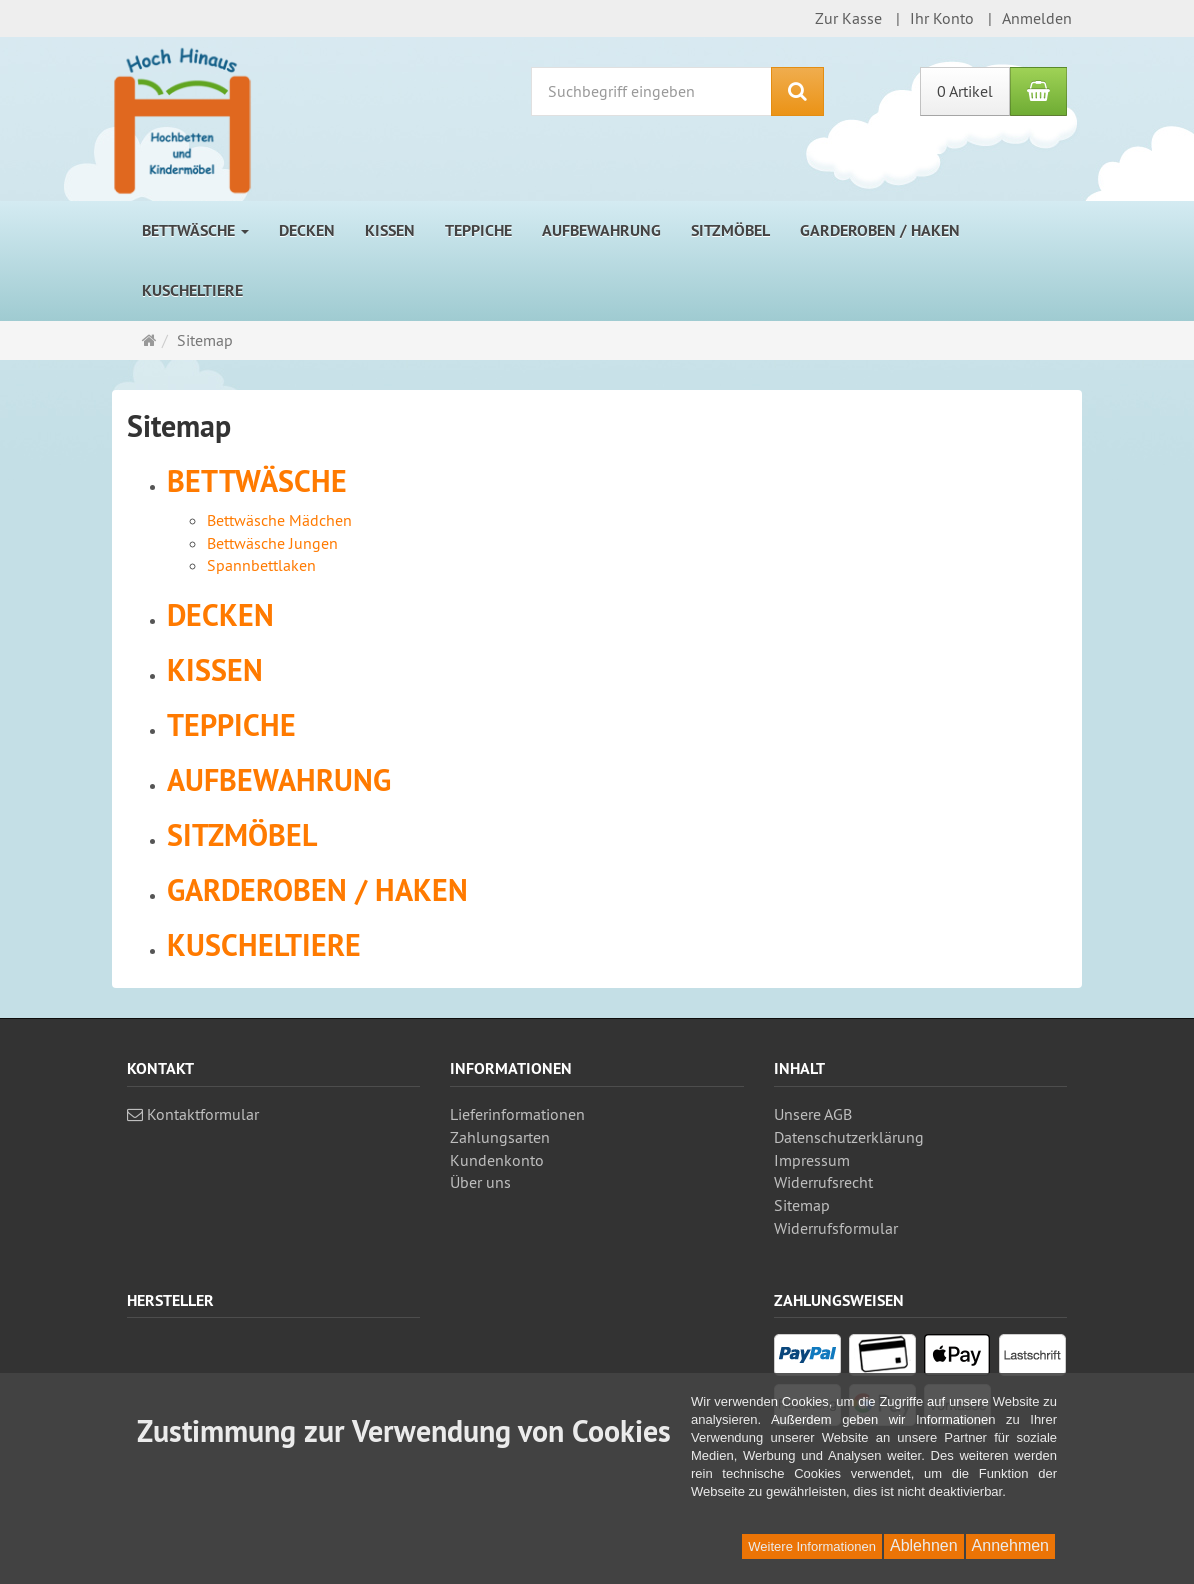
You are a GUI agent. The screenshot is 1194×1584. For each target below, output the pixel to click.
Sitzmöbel (730, 230)
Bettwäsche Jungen (272, 543)
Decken (307, 230)
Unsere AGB (813, 1114)
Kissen (390, 230)
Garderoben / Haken (880, 230)
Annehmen (1010, 1545)
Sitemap (802, 1205)
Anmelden (1037, 18)
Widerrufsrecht (823, 1182)
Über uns (480, 1182)
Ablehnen (924, 1545)
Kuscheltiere (192, 290)
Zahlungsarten (500, 1137)
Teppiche (478, 230)
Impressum (812, 1160)
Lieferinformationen (517, 1114)
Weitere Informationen (812, 1546)
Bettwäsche (195, 230)
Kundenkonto (497, 1160)
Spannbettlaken (261, 565)
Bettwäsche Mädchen (279, 520)
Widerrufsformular (836, 1228)
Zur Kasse (848, 18)
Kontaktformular (193, 1114)
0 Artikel (965, 91)
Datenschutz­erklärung (849, 1137)
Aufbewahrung (601, 230)
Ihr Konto (942, 18)
